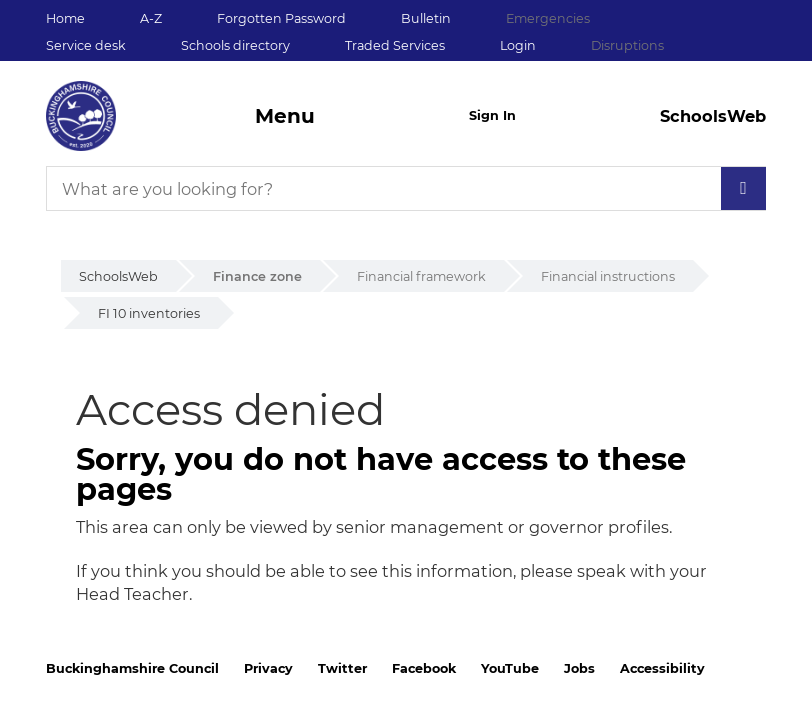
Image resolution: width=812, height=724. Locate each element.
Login (518, 45)
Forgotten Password (281, 18)
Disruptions (627, 45)
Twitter (342, 668)
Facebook (424, 668)
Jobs (579, 668)
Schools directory (235, 45)
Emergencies (548, 18)
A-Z (151, 18)
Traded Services (395, 45)
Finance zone (257, 276)
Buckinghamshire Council (132, 668)
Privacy (268, 668)
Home (65, 18)
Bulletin (426, 18)
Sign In (492, 115)
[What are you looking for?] (406, 188)
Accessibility (662, 668)
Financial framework (421, 276)
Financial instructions (608, 276)
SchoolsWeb (118, 276)
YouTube (510, 668)
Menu (285, 116)
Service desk (86, 45)
